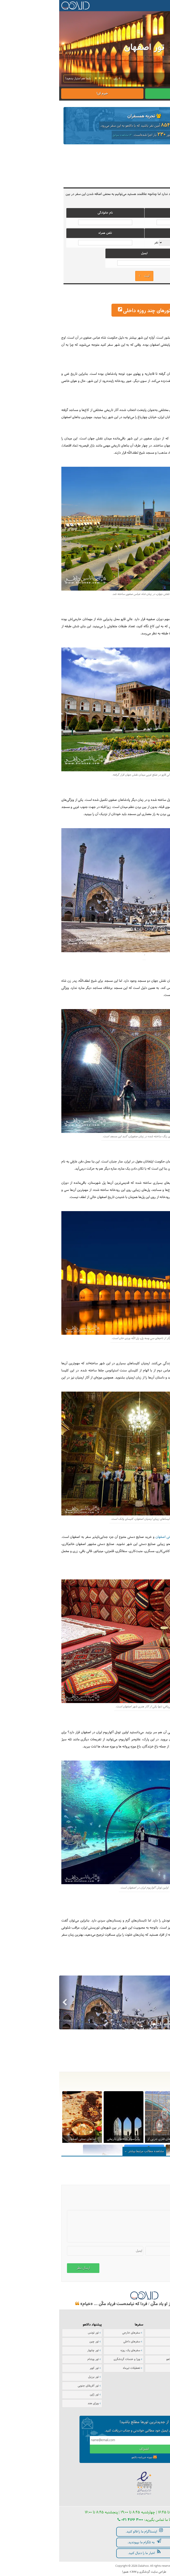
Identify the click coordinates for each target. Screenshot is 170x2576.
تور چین (35, 2341)
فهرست (127, 93)
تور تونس (34, 2332)
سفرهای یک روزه (71, 2350)
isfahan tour (122, 1956)
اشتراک (85, 2449)
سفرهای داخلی (72, 2341)
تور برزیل (34, 2377)
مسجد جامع (160, 793)
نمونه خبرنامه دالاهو (82, 2457)
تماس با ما (158, 2341)
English (117, 2368)
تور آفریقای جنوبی (29, 2385)
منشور (118, 2341)
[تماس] (139, 5)
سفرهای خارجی (72, 2332)
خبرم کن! (43, 93)
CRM (74, 2571)
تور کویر (35, 2368)
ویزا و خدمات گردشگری (67, 2359)
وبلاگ (119, 2350)
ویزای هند (34, 2403)
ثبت (85, 276)
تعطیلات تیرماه (72, 2368)
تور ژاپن (35, 2394)
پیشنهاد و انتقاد (155, 2332)
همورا (66, 2572)
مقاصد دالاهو (114, 2359)
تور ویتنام (34, 2359)
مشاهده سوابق (63, 135)
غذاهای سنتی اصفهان (110, 1537)
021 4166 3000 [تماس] (71, 2520)
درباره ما (117, 2332)
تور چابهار (34, 2350)
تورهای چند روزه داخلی (87, 311)
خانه (163, 78)
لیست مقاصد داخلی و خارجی (143, 78)
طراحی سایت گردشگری (93, 2572)
